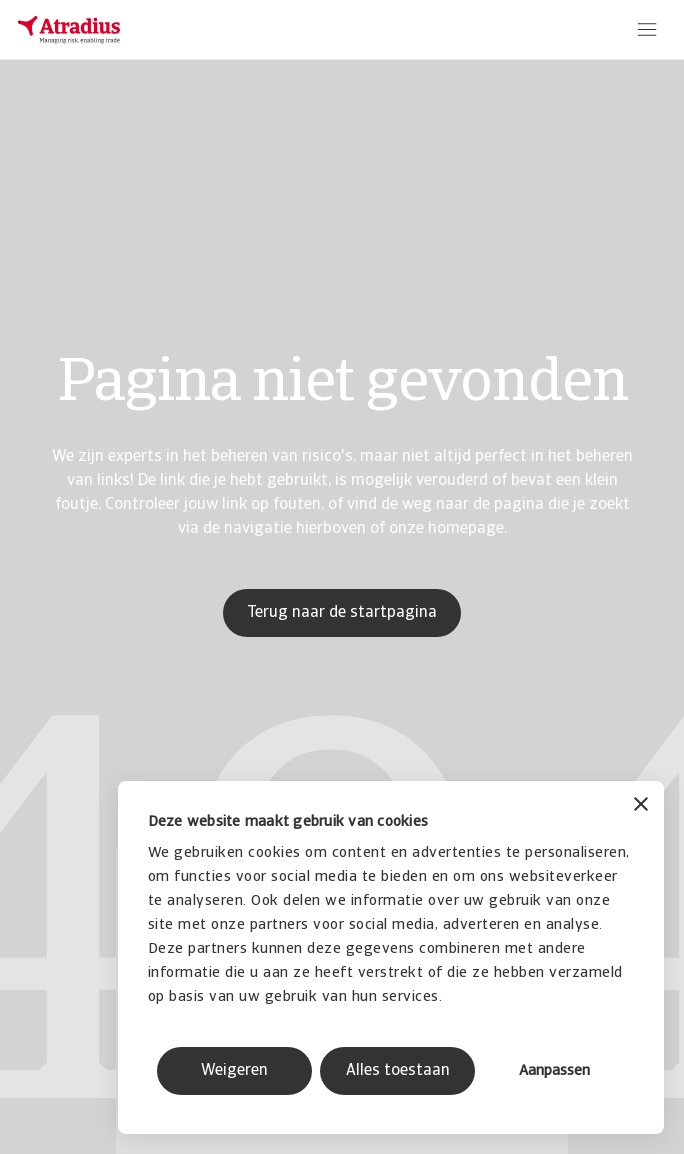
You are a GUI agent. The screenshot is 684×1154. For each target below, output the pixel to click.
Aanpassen (554, 1071)
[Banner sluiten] (641, 806)
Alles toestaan (398, 1071)
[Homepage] (69, 30)
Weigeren (234, 1071)
